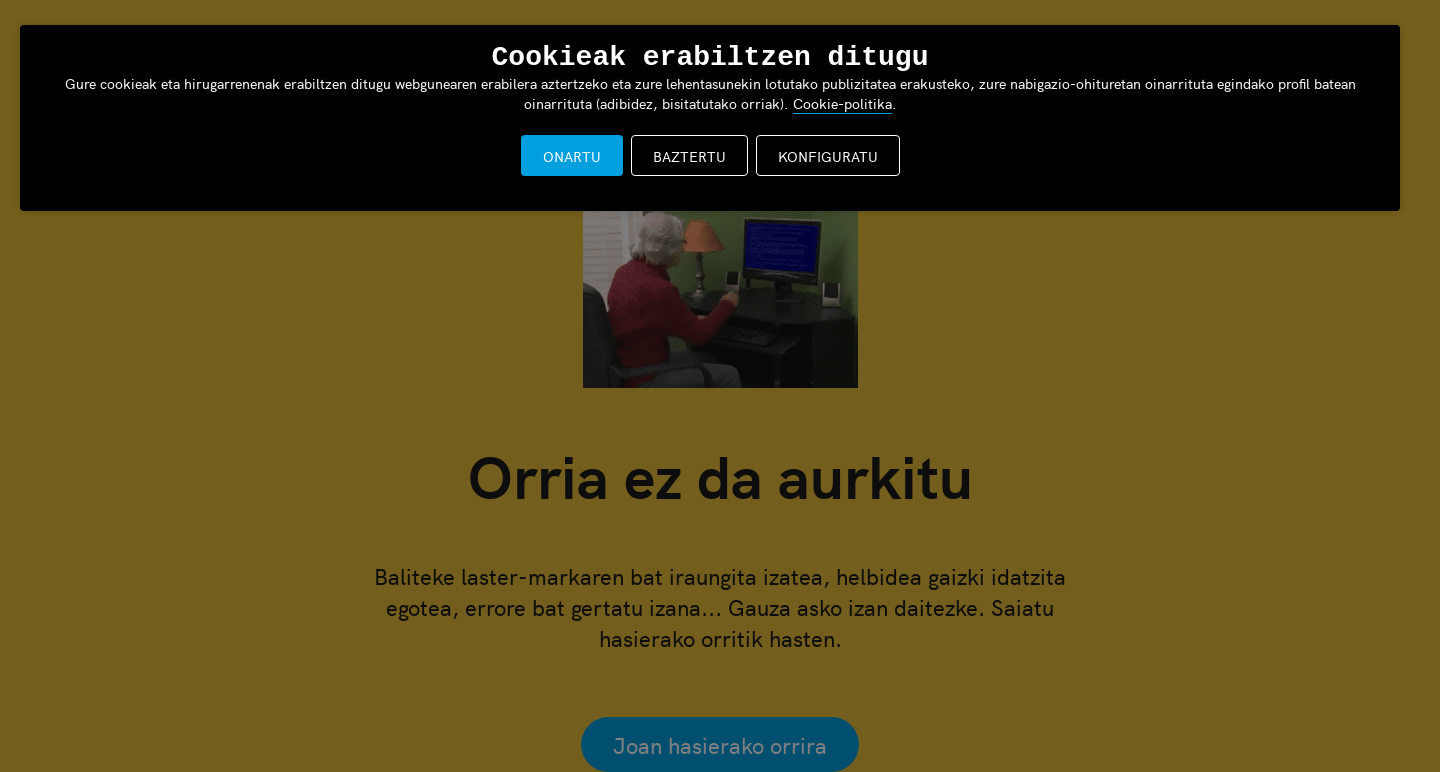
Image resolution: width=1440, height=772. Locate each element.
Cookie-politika (842, 103)
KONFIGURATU (828, 156)
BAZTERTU (689, 156)
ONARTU (572, 156)
